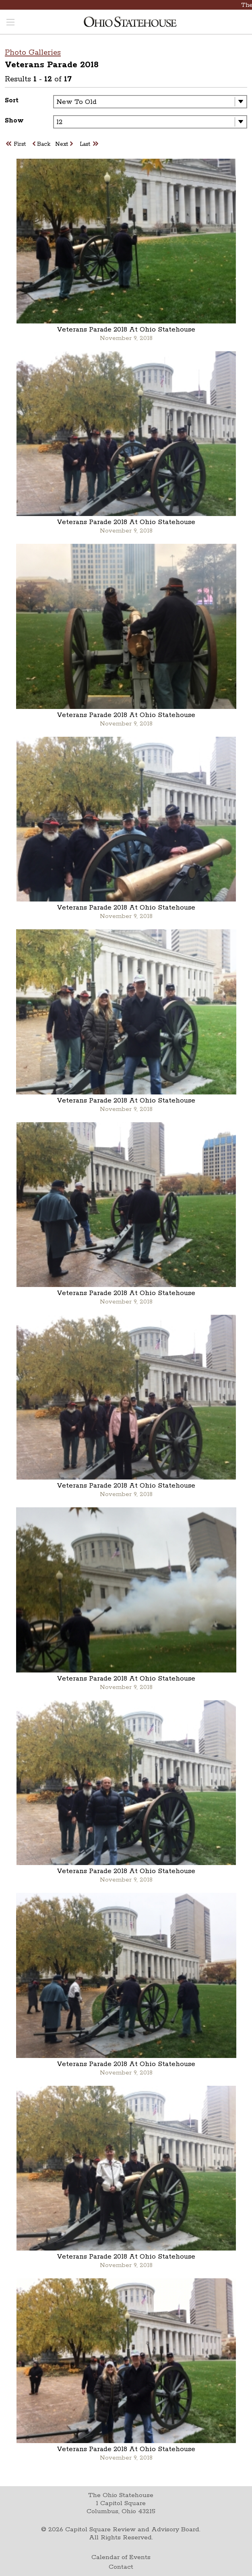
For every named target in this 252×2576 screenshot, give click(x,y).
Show (14, 120)
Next (63, 144)
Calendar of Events (121, 2557)
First (17, 144)
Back (41, 144)
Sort (12, 100)
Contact (121, 2567)
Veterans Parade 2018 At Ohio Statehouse (126, 329)
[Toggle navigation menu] (10, 23)
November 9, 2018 (126, 338)
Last (89, 144)
